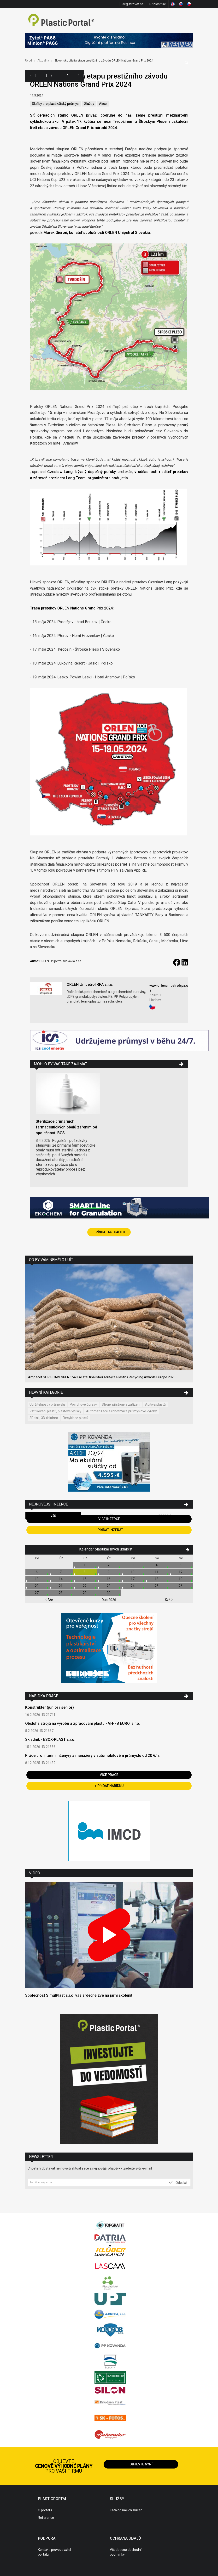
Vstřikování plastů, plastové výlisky (55, 1411)
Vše (53, 1515)
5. (181, 1565)
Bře (49, 1600)
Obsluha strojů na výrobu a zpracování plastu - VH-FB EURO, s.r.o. (82, 1723)
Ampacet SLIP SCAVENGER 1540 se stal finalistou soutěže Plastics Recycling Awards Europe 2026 (102, 1377)
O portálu (45, 2510)
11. (157, 1572)
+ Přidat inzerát (109, 1530)
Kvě (169, 1600)
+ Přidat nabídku (109, 1786)
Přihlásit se (157, 4)
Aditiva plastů (155, 1404)
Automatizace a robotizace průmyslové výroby (121, 1411)
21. (61, 1586)
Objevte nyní (141, 2464)
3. (133, 1565)
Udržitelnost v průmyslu (47, 1404)
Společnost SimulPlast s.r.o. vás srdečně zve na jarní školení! (78, 1995)
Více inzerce (109, 1519)
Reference (46, 2518)
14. (61, 1579)
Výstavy (67, 75)
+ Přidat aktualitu (109, 1232)
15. (85, 1579)
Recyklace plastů (75, 1418)
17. (133, 1579)
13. (37, 1579)
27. (37, 1593)
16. (109, 1579)
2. (109, 1565)
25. (157, 1586)
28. (61, 1593)
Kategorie (35, 75)
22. (85, 1586)
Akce (103, 104)
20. (37, 1586)
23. (109, 1586)
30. (109, 1593)
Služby (89, 104)
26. (181, 1586)
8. (85, 1572)
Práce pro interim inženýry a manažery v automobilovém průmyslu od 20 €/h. (92, 1755)
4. (157, 1565)
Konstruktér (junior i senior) (49, 1707)
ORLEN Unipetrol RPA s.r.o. (90, 984)
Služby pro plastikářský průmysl (55, 104)
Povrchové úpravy (83, 1404)
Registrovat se (133, 4)
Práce (83, 75)
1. (85, 1565)
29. (85, 1593)
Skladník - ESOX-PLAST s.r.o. (50, 1739)
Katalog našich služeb (126, 2510)
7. (61, 1572)
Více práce (109, 1775)
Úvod (28, 60)
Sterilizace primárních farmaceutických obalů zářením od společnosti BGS (66, 1127)
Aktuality (43, 60)
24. (133, 1586)
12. (181, 1572)
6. (37, 1572)
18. (157, 1579)
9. (109, 1572)
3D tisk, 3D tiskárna (43, 1418)
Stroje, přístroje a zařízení (121, 1404)
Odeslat (178, 2182)
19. (181, 1579)
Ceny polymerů (51, 75)
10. (133, 1572)
